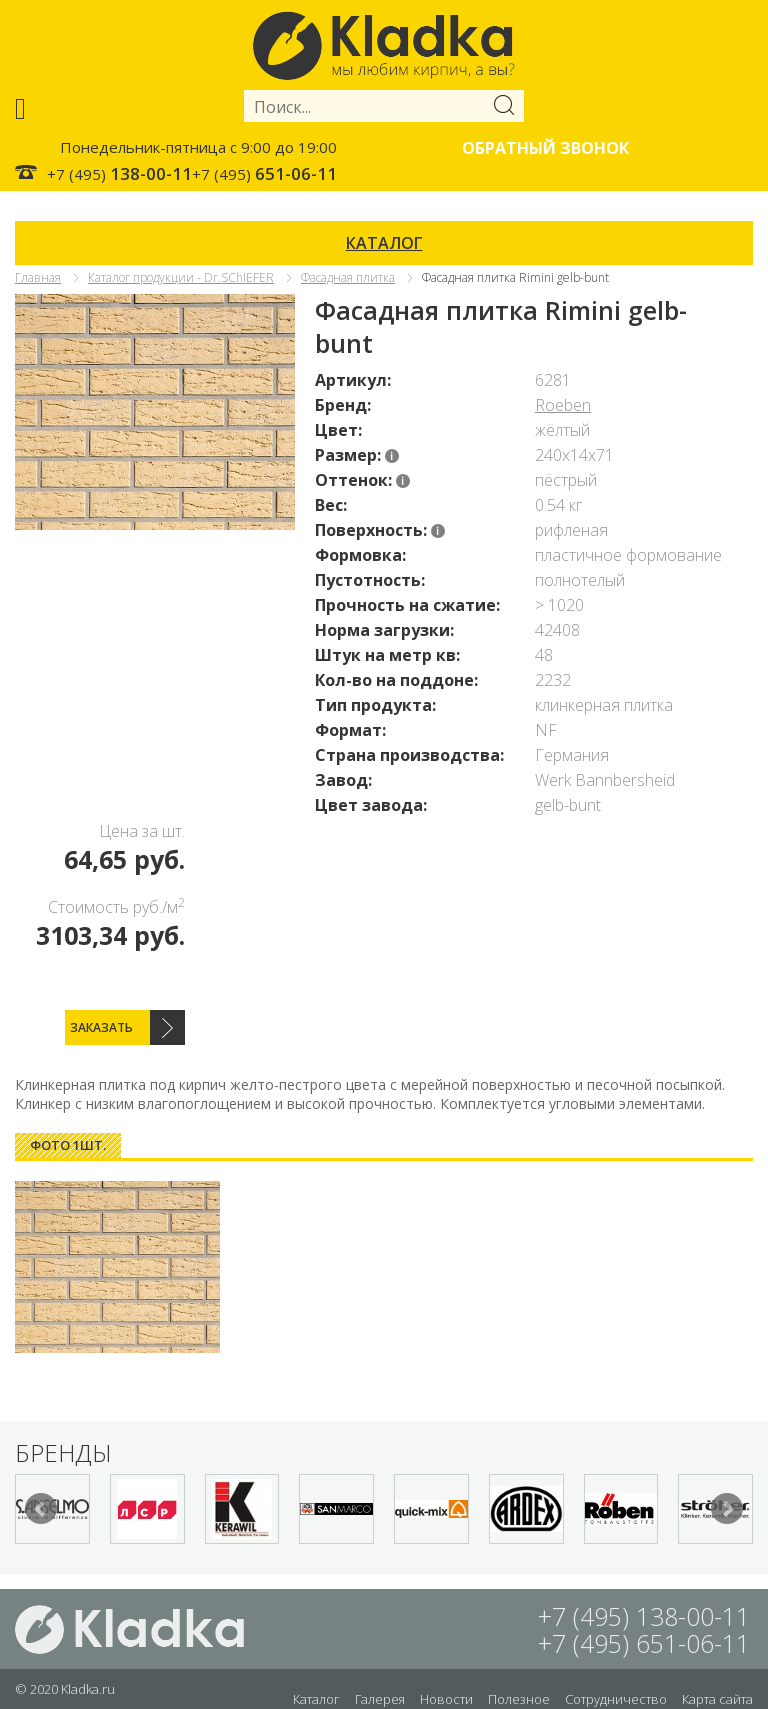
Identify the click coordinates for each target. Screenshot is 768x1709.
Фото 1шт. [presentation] (68, 1145)
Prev (41, 1509)
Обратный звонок (545, 148)
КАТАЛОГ (384, 243)
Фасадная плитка (348, 277)
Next (727, 1509)
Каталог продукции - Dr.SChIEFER (181, 277)
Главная (38, 277)
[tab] (68, 1145)
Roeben (563, 405)
